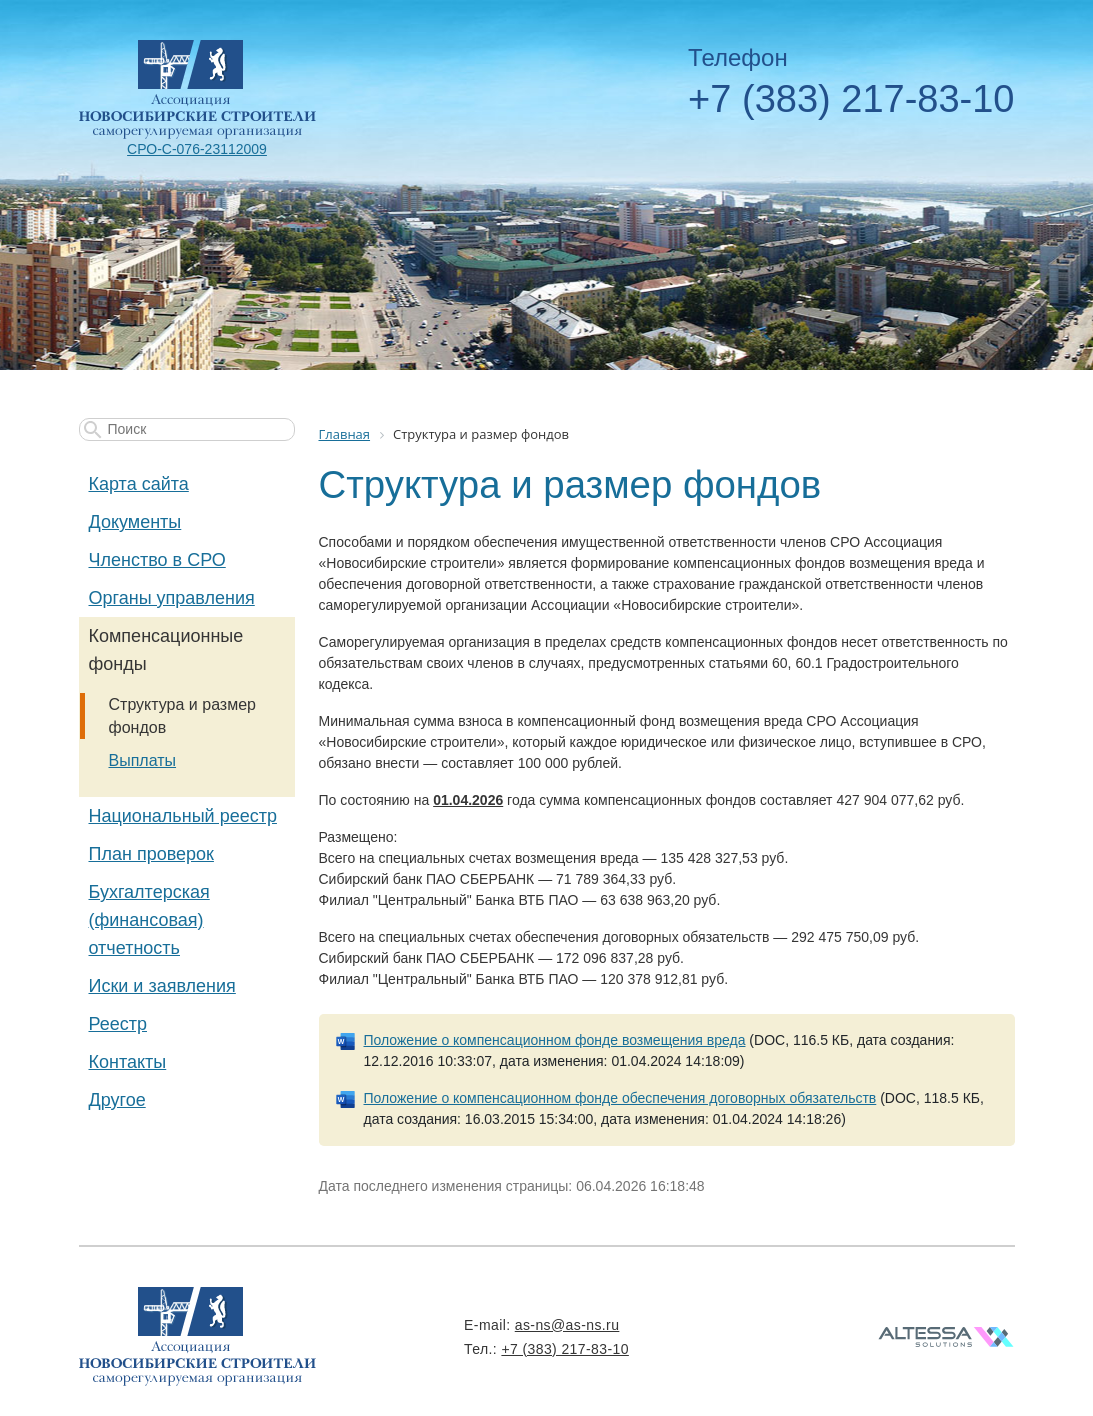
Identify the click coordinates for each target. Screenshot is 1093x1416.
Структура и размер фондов (182, 716)
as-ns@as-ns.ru (567, 1325)
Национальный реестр (183, 816)
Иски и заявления (162, 986)
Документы (135, 522)
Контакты (128, 1062)
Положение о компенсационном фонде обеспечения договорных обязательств (620, 1098)
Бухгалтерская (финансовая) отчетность (149, 920)
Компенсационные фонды (166, 650)
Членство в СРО (157, 560)
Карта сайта (139, 484)
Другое (117, 1100)
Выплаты (143, 760)
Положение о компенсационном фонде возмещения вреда (555, 1040)
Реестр (118, 1024)
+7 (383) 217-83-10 (851, 99)
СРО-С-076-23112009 (197, 149)
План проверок (151, 854)
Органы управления (172, 598)
